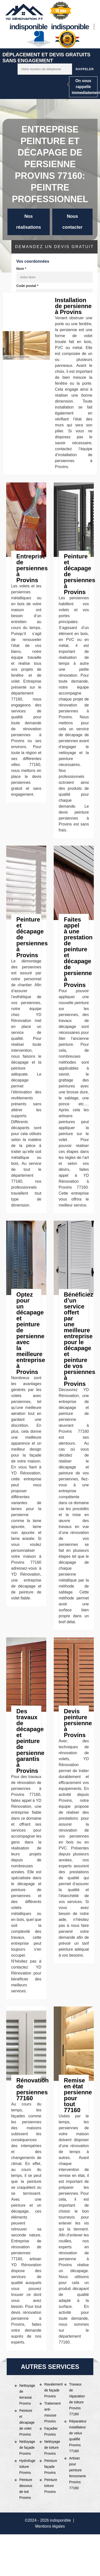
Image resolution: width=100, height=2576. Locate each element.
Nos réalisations (28, 221)
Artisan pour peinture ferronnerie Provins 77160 (77, 2473)
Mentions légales (50, 2526)
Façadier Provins (51, 2431)
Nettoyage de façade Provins (27, 2447)
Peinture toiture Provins (50, 2486)
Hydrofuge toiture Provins (27, 2467)
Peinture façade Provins (50, 2467)
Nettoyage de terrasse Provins (27, 2394)
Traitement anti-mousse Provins (52, 2412)
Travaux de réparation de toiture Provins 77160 (77, 2399)
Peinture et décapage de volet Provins (27, 2422)
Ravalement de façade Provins (52, 2390)
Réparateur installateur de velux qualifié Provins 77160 (77, 2436)
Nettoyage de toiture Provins (52, 2447)
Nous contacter (72, 221)
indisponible (28, 27)
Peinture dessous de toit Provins (25, 2489)
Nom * (21, 269)
